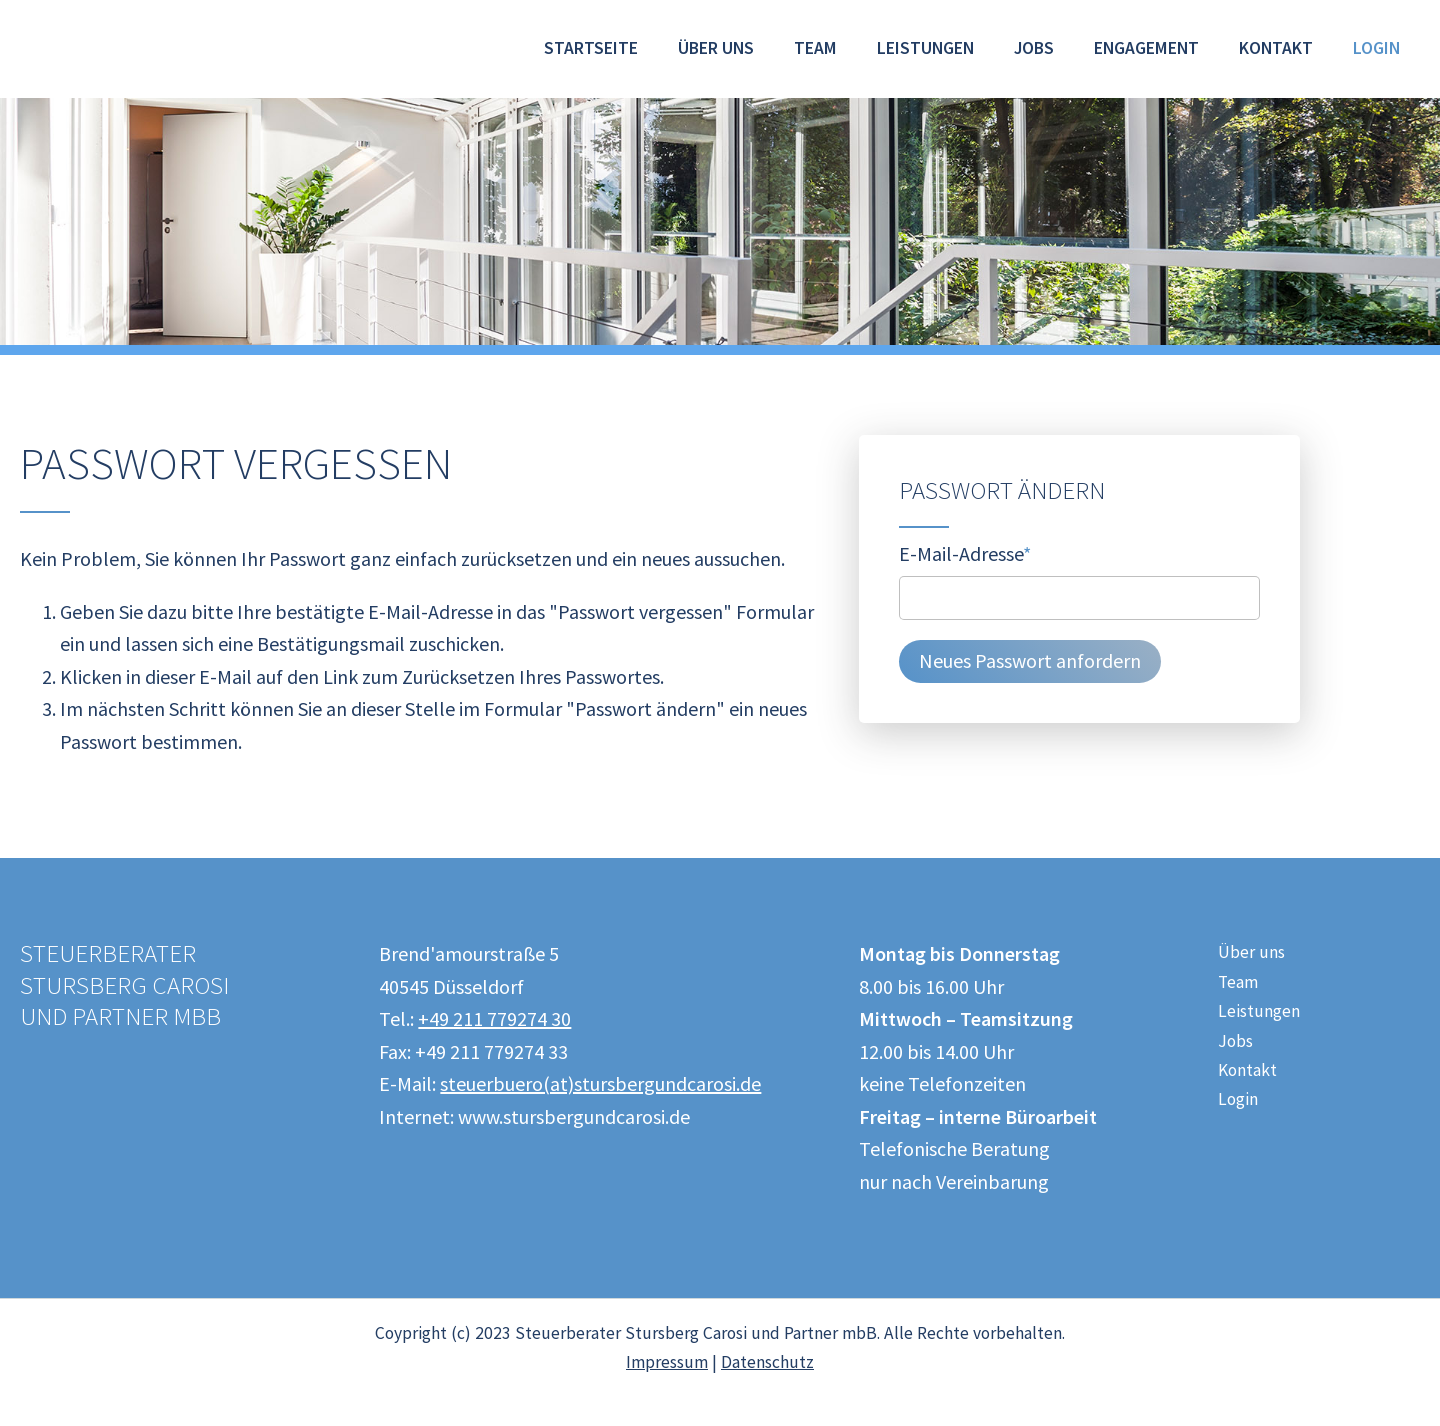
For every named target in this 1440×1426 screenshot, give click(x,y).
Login (1376, 48)
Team (815, 48)
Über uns (716, 48)
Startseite (591, 48)
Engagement (1146, 48)
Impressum (667, 1362)
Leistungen (925, 48)
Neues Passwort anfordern (1030, 660)
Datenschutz (767, 1362)
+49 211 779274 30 (494, 1018)
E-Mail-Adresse (965, 552)
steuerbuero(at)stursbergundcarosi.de (600, 1083)
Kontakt (1276, 48)
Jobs (1034, 48)
